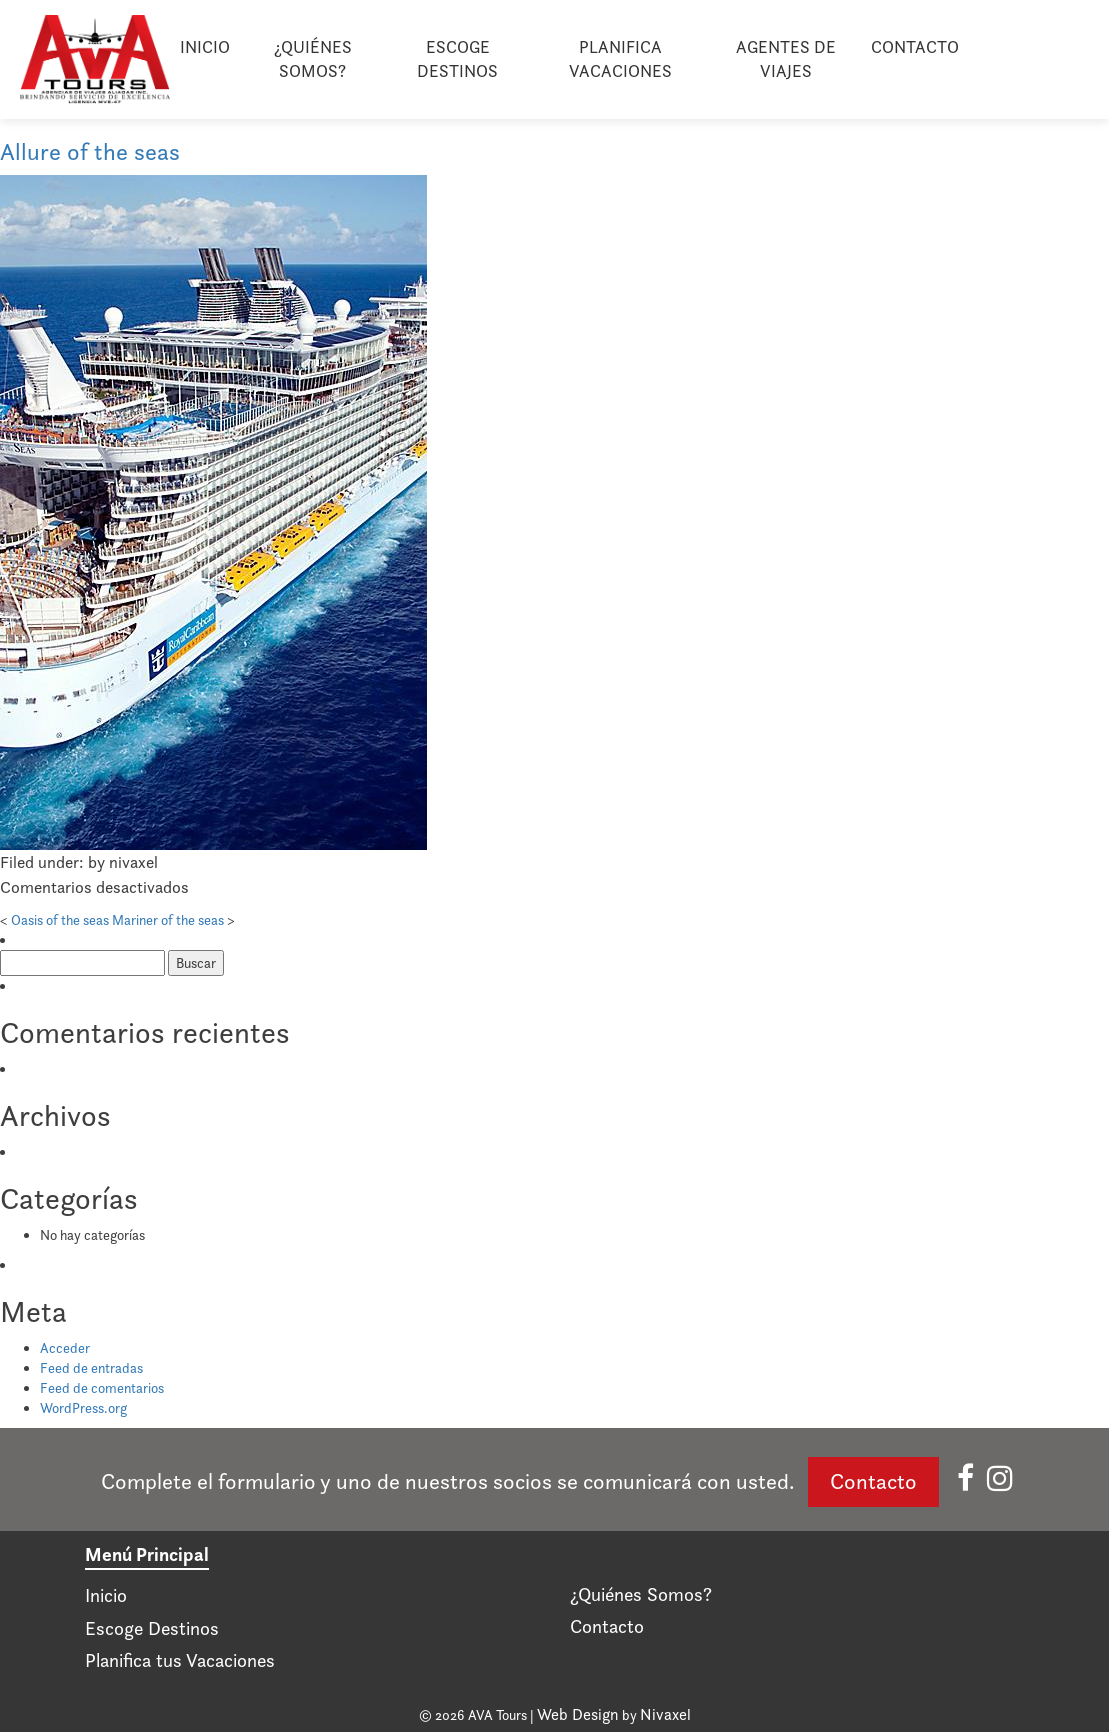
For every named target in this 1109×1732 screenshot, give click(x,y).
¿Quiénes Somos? (313, 59)
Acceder (65, 1348)
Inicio (205, 47)
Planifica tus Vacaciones (180, 1660)
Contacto (915, 47)
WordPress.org (83, 1408)
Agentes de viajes (786, 59)
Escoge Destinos (457, 59)
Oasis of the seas (60, 920)
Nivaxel (665, 1714)
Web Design (578, 1714)
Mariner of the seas (168, 920)
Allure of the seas (90, 151)
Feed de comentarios (102, 1388)
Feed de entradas (91, 1368)
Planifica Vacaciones (620, 59)
